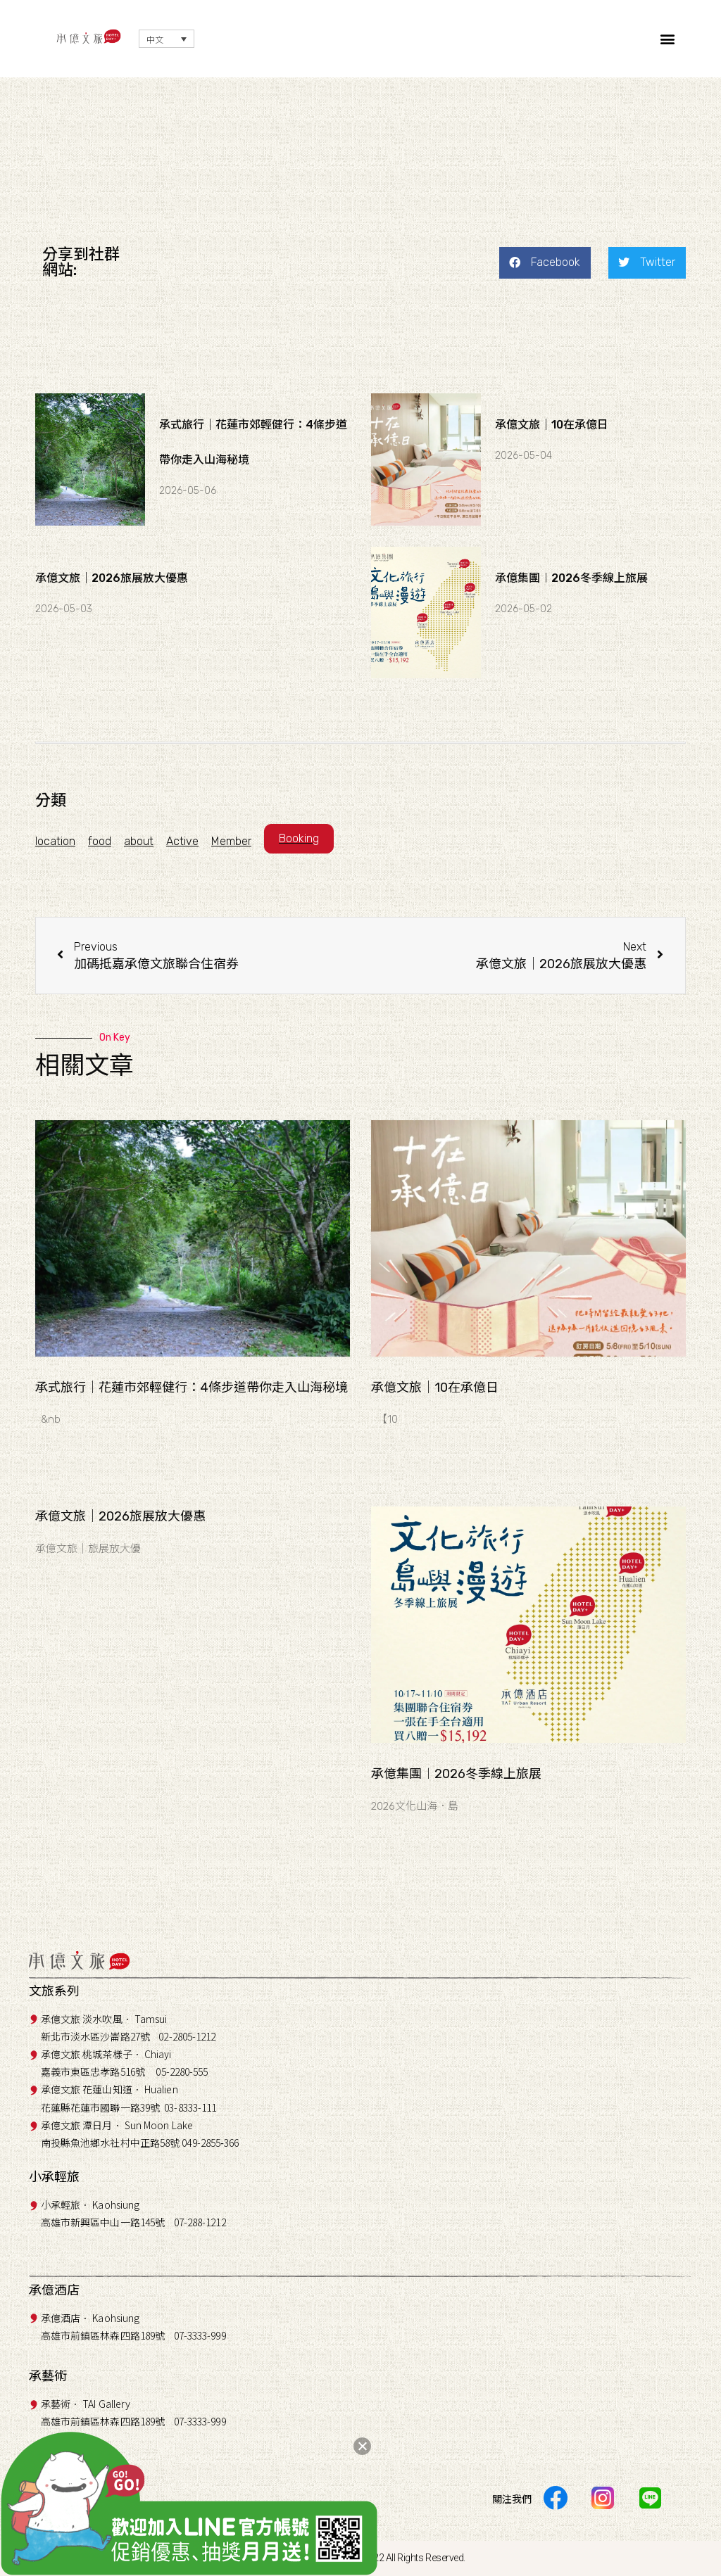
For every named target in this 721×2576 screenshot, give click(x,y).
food (99, 841)
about (138, 841)
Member (231, 841)
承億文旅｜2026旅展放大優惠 (111, 578)
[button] (667, 39)
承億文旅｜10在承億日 (551, 424)
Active (182, 841)
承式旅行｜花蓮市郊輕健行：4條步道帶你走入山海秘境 (191, 1387)
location (55, 841)
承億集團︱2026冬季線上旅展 (571, 578)
